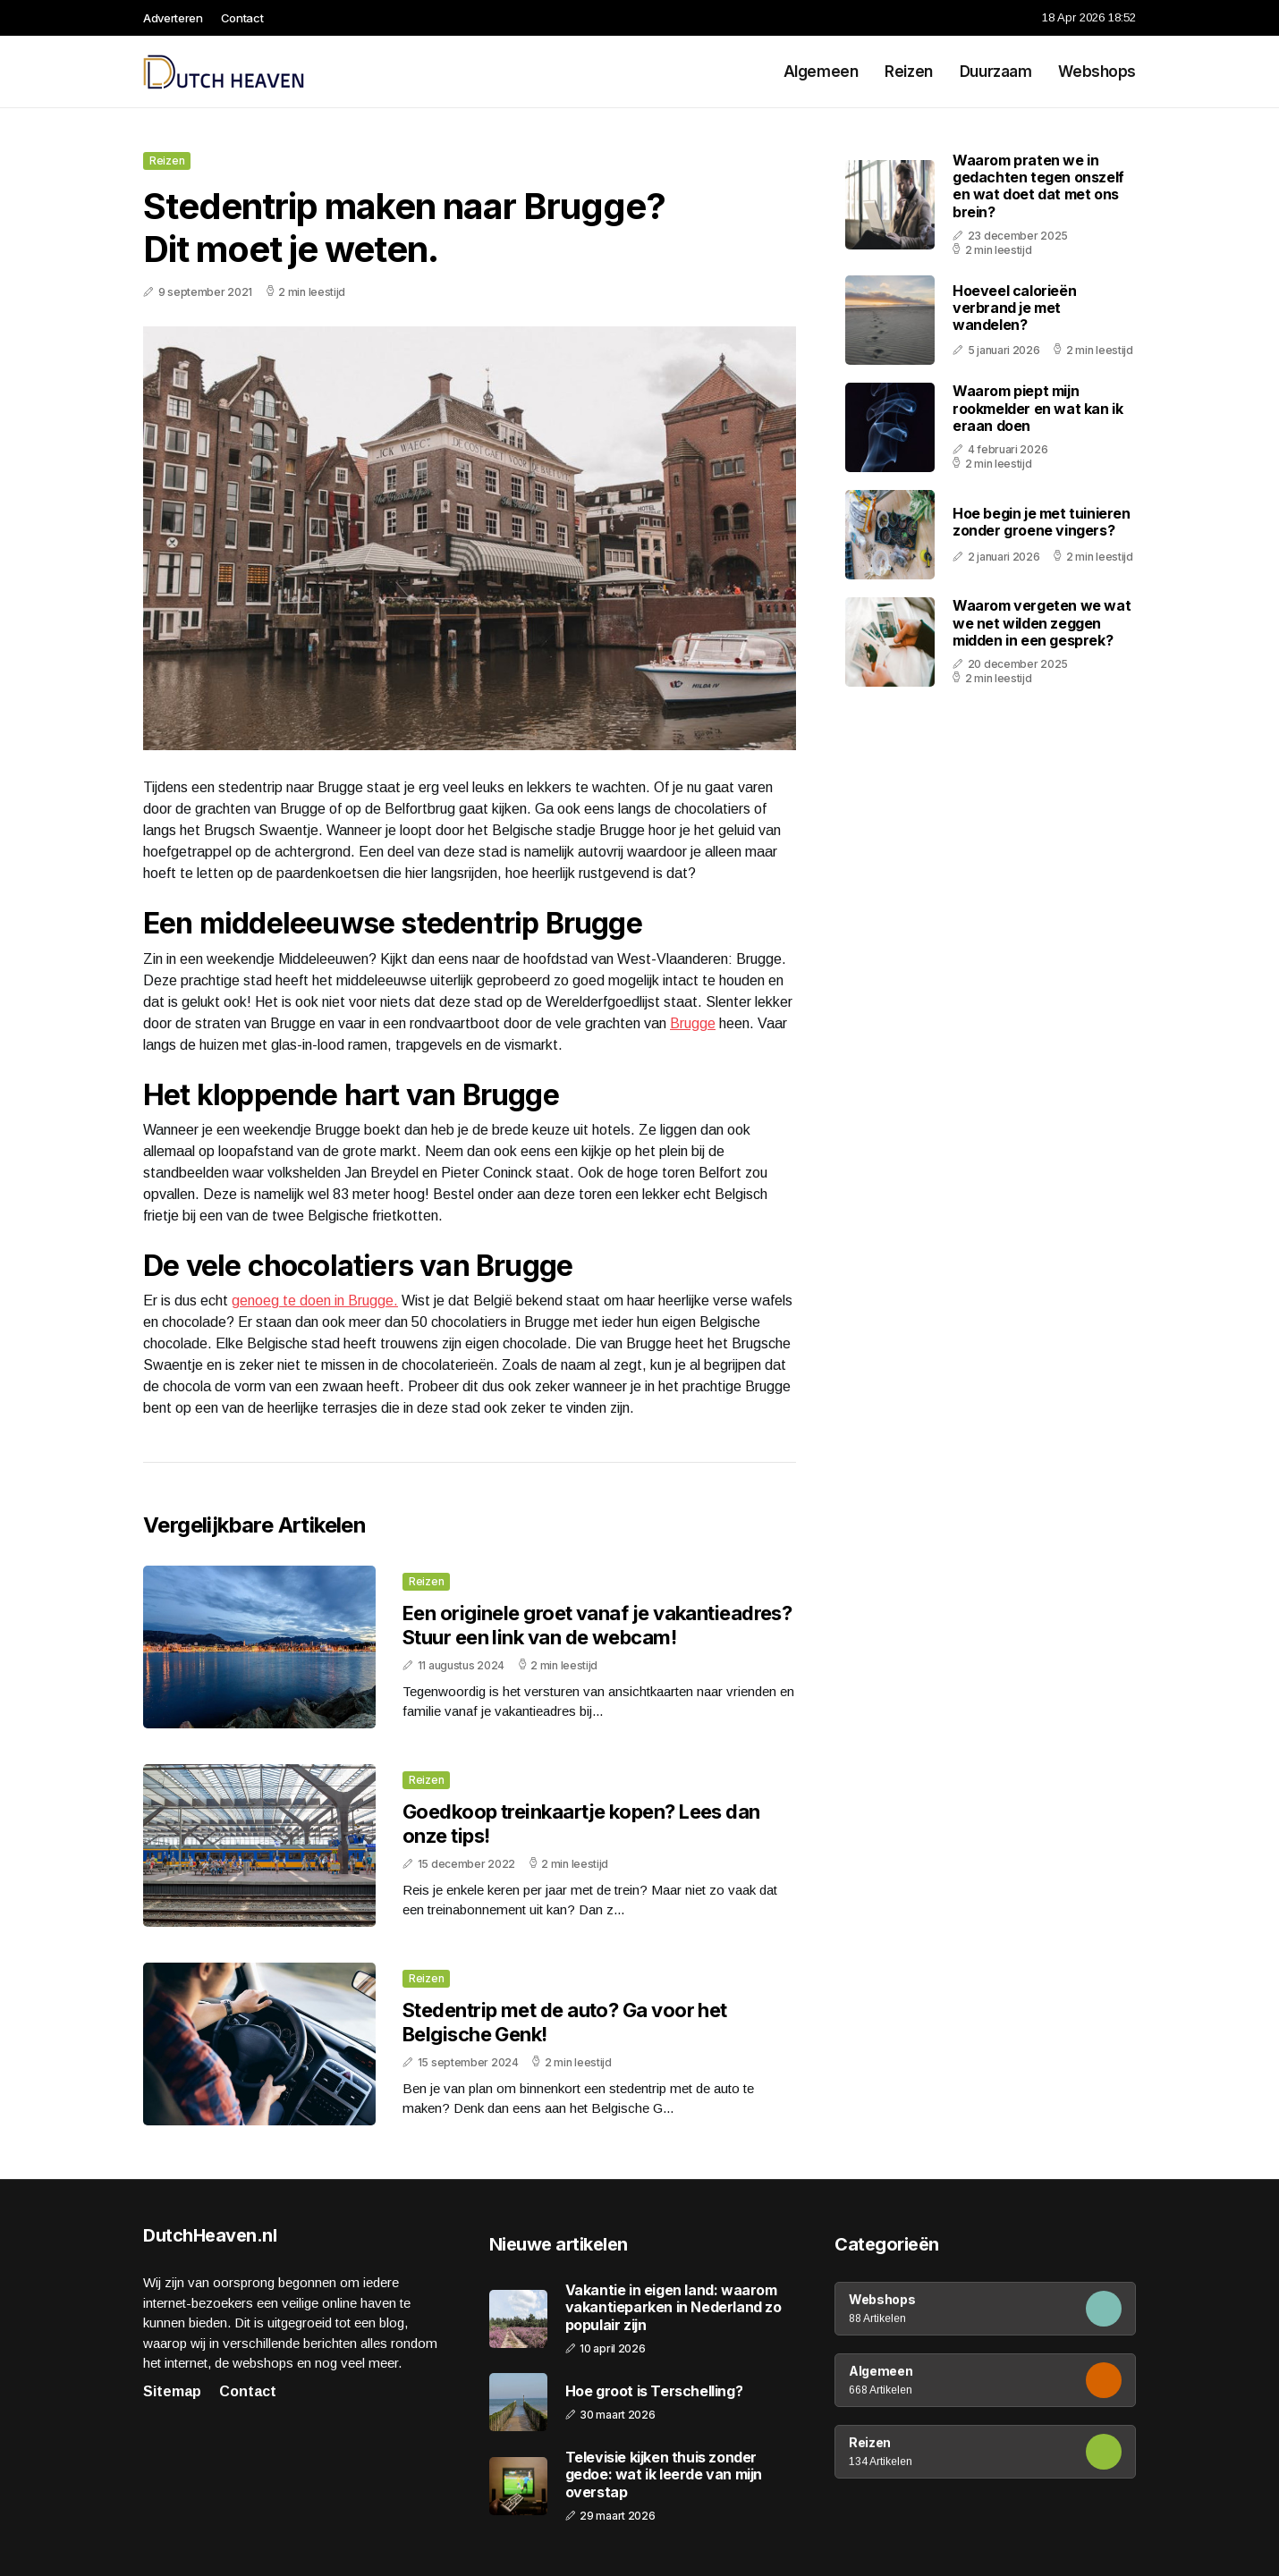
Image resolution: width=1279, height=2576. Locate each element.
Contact (242, 18)
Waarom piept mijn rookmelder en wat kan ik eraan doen (1037, 408)
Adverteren (173, 18)
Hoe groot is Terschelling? (654, 2391)
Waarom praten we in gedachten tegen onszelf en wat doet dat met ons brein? (1038, 186)
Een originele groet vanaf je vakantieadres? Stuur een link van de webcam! (597, 1624)
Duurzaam (996, 71)
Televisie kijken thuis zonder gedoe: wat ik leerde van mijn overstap (663, 2474)
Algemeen (821, 71)
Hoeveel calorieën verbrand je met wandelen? (1014, 308)
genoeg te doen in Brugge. (315, 1300)
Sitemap (172, 2391)
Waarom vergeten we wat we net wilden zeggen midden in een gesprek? (1042, 622)
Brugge (693, 1023)
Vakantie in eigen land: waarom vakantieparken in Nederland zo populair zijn (673, 2307)
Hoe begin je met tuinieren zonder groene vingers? (1042, 521)
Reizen (908, 71)
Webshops (1097, 71)
